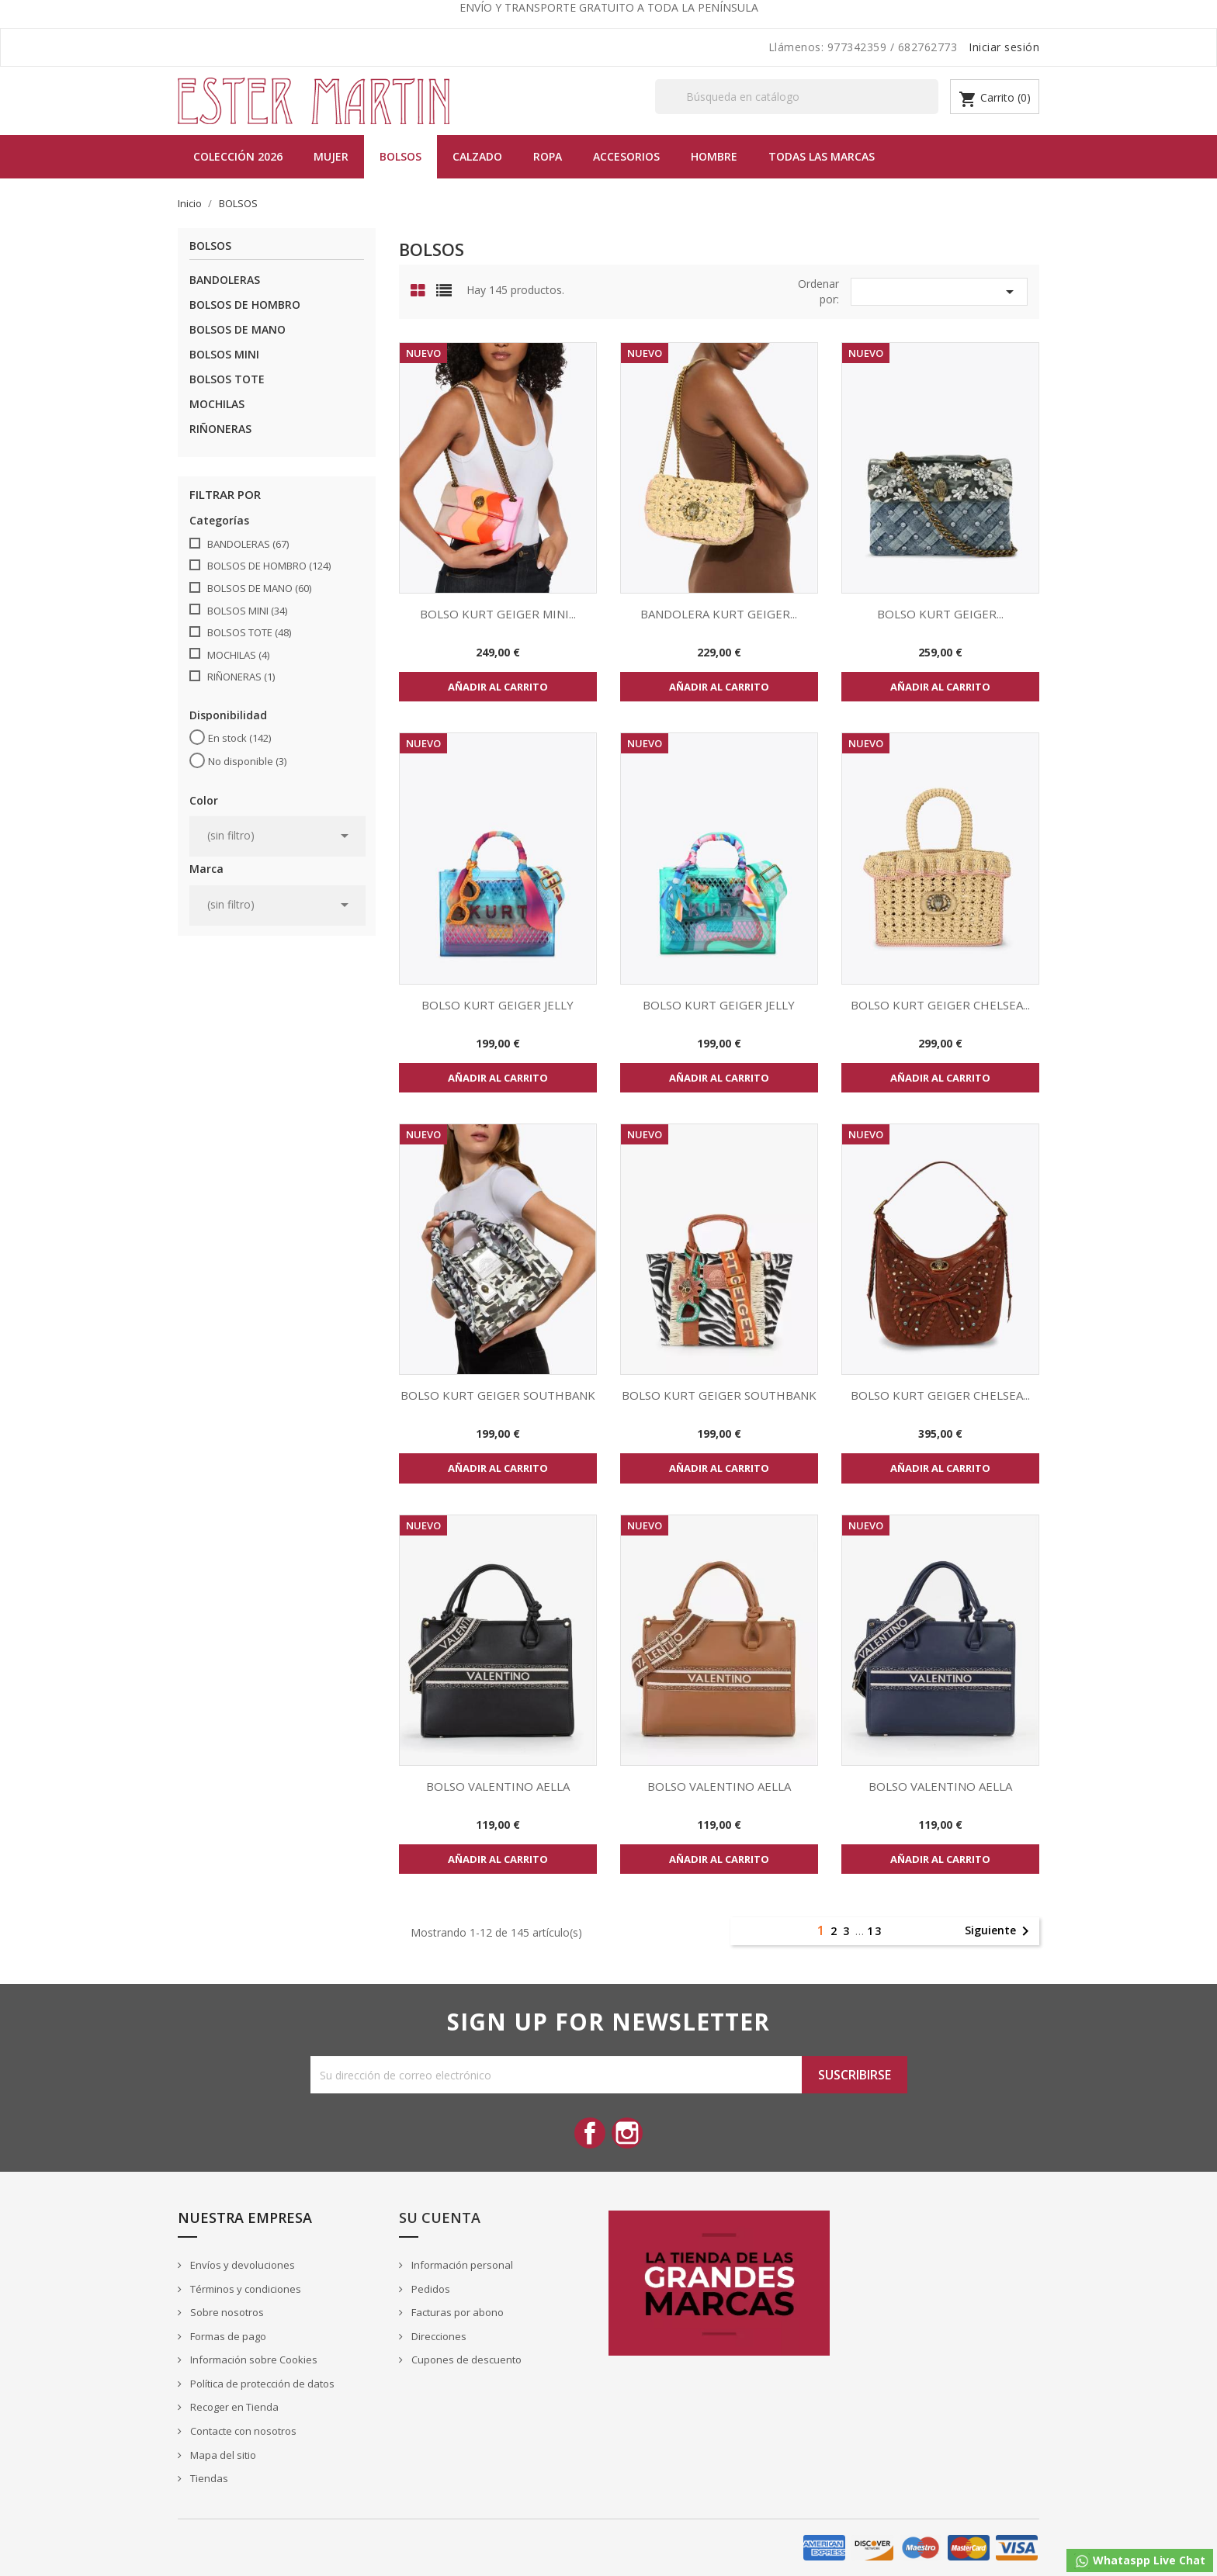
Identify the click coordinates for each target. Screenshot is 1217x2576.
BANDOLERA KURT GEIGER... (718, 613)
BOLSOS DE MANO (237, 329)
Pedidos (429, 2289)
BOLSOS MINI (224, 354)
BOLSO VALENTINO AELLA (498, 1786)
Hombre (714, 156)
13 (874, 1930)
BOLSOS (400, 156)
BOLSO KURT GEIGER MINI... (498, 613)
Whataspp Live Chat (1139, 2561)
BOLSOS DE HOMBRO (244, 304)
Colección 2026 (238, 156)
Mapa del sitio (222, 2455)
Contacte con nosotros (242, 2431)
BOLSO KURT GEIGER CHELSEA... (940, 1005)
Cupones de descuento (465, 2360)
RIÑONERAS (220, 428)
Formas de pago (227, 2336)
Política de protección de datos (261, 2384)
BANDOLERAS (224, 279)
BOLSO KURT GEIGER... (940, 613)
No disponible (247, 761)
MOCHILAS (216, 403)
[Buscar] (796, 96)
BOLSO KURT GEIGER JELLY (497, 1005)
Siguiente (1000, 1931)
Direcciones (437, 2336)
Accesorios (626, 156)
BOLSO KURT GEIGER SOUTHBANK (497, 1395)
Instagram (627, 2132)
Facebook (589, 2132)
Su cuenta (439, 2217)
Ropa (547, 156)
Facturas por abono (456, 2312)
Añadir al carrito (498, 687)
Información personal (461, 2265)
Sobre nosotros (226, 2312)
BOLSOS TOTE (227, 379)
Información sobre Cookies (252, 2360)
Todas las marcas (821, 156)
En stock (239, 738)
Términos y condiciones (244, 2289)
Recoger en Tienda (233, 2407)
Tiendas (208, 2478)
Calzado (477, 156)
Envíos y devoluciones (241, 2265)
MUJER (331, 156)
